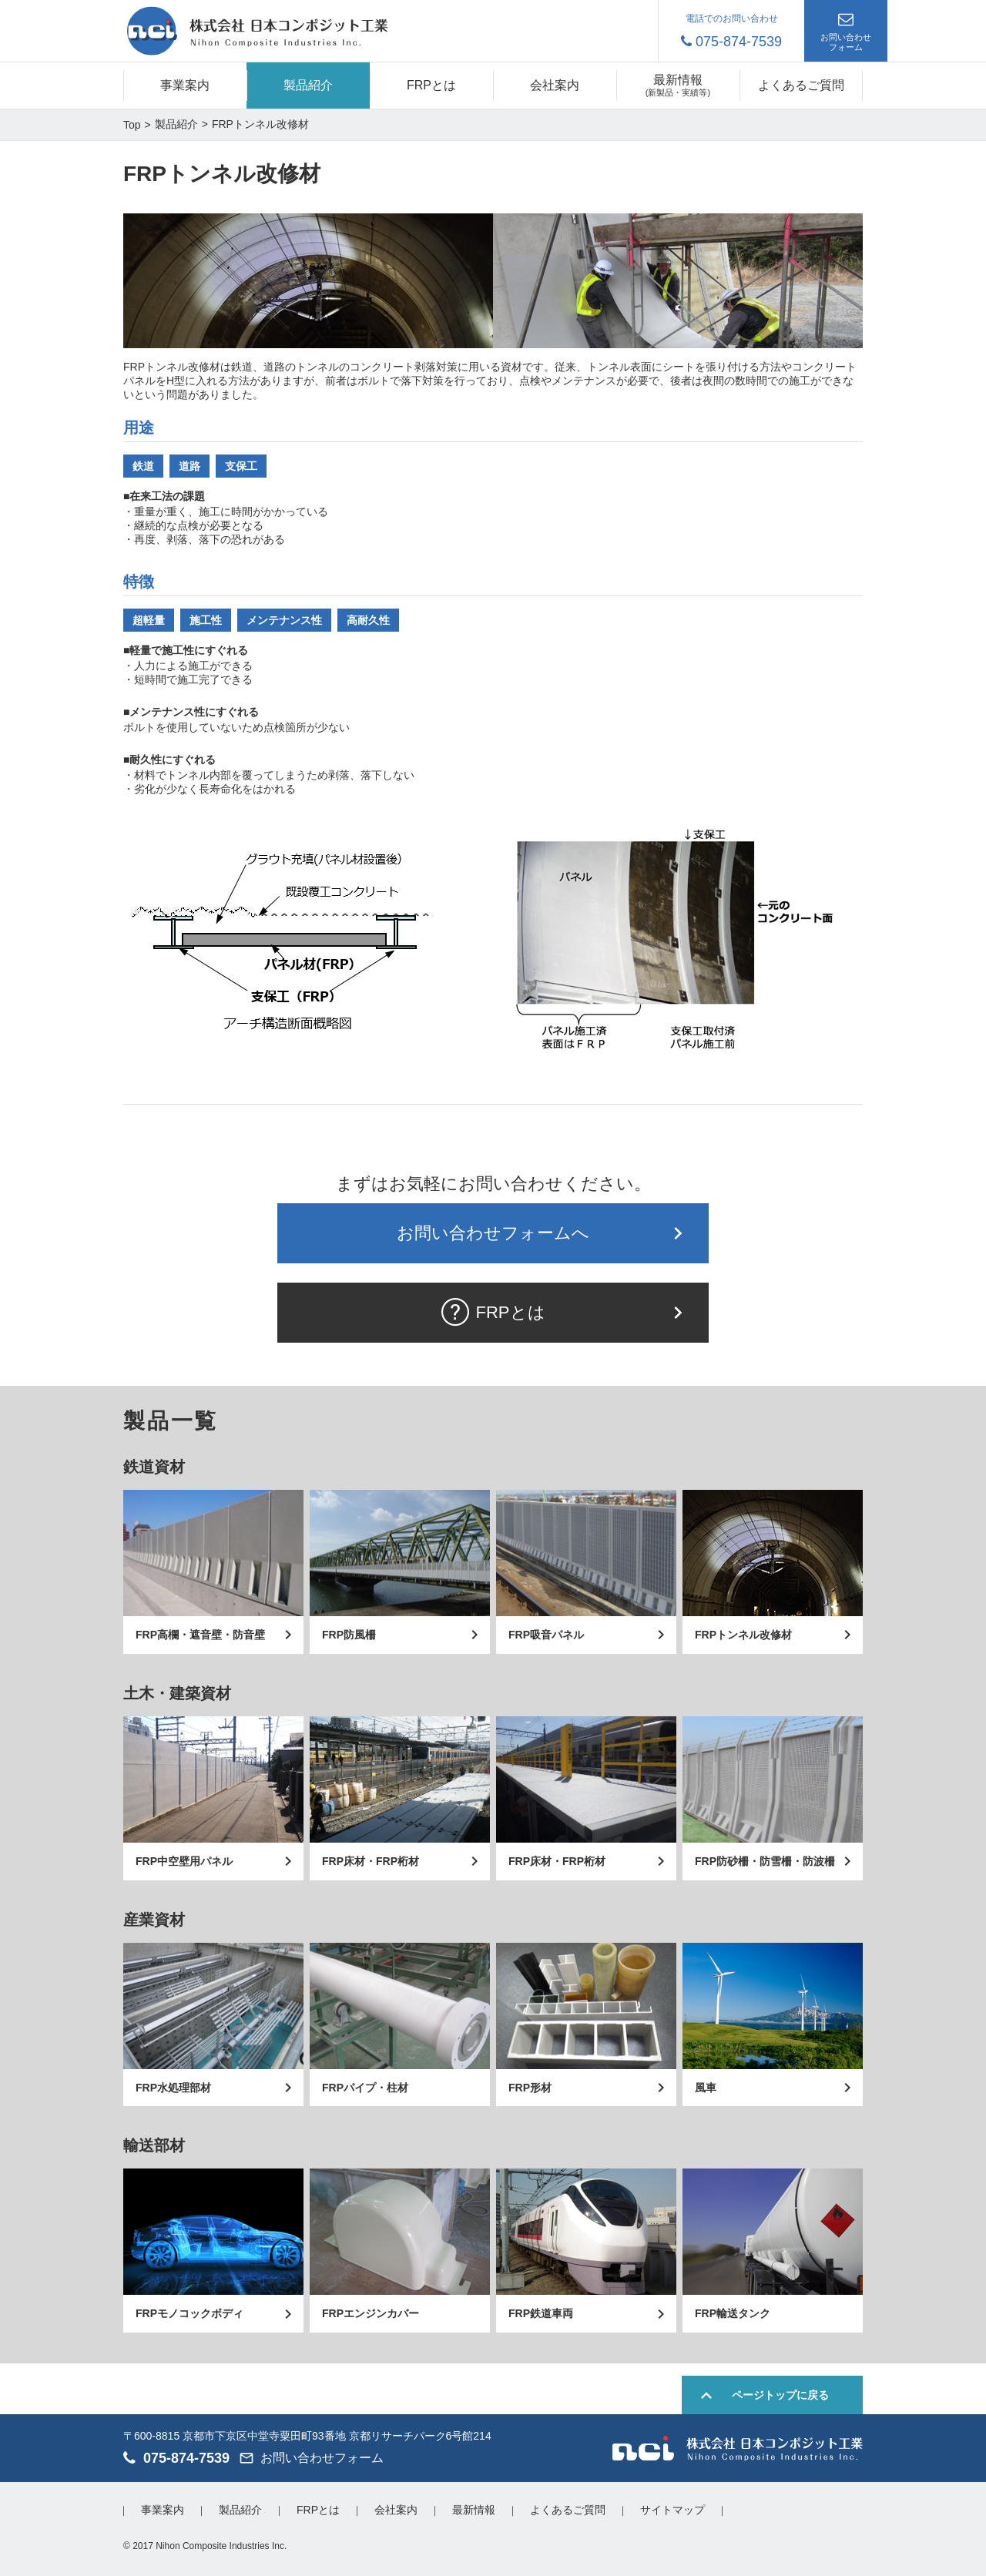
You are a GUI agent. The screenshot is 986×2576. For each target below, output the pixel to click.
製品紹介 (308, 85)
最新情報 (473, 2510)
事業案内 (185, 85)
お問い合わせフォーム (845, 42)
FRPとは (431, 85)
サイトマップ (672, 2510)
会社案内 (554, 85)
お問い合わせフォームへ (493, 1233)
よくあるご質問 (801, 85)
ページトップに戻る (780, 2395)
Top (132, 125)
